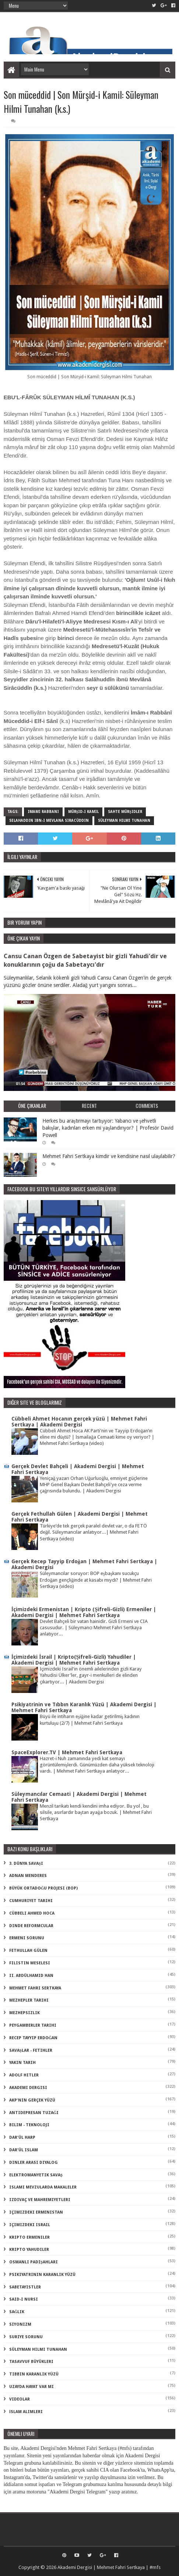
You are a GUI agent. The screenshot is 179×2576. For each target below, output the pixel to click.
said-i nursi (23, 2299)
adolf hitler (24, 2075)
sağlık (17, 2311)
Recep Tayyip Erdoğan (33, 2038)
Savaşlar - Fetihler (30, 2050)
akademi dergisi (28, 2087)
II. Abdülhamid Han (31, 1975)
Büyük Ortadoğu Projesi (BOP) (43, 1888)
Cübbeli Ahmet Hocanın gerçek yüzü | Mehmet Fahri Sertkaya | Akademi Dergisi (79, 1422)
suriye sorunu (26, 2337)
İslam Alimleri (26, 2411)
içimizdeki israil (29, 2224)
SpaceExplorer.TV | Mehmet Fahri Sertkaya (66, 1752)
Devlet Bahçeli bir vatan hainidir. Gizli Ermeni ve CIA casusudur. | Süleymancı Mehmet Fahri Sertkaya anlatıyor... (94, 1628)
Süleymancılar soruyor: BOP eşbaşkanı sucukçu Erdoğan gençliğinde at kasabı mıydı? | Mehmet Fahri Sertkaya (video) (96, 1580)
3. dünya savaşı (26, 1863)
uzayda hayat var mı (31, 2386)
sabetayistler (25, 2287)
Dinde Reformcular (31, 1925)
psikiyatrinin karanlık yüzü (42, 2274)
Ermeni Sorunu (26, 1938)
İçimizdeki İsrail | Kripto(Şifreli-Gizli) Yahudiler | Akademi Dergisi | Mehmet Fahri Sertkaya (73, 1660)
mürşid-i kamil (83, 812)
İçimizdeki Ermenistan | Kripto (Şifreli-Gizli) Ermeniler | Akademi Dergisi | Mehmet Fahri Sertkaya (83, 1612)
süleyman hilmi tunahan (124, 820)
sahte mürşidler (125, 812)
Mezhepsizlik (24, 2012)
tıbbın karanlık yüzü (34, 2374)
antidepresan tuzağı (34, 2112)
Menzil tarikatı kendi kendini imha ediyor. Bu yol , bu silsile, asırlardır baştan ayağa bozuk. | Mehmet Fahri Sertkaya (96, 1812)
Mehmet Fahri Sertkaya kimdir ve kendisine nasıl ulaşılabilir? (108, 1156)
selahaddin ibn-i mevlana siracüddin (49, 820)
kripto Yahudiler (29, 2249)
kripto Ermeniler (29, 2237)
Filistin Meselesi (29, 1963)
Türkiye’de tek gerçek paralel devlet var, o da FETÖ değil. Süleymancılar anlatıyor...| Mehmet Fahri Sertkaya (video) (93, 1532)
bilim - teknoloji (29, 2125)
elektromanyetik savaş (36, 2175)
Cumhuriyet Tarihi (31, 1900)
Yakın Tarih (22, 2062)
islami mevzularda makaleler (43, 2187)
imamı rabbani (43, 812)
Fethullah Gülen (28, 1950)
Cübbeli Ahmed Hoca (32, 1913)
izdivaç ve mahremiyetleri (39, 2199)
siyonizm (20, 2324)
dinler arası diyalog (33, 2162)
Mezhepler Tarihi (29, 2000)
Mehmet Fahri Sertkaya (35, 1988)
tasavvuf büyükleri (31, 2361)
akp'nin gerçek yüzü (32, 2100)
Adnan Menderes (28, 1875)
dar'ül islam (23, 2150)
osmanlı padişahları (33, 2262)
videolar (19, 2399)
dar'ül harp (22, 2137)
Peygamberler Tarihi (32, 2025)
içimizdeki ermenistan (36, 2212)
